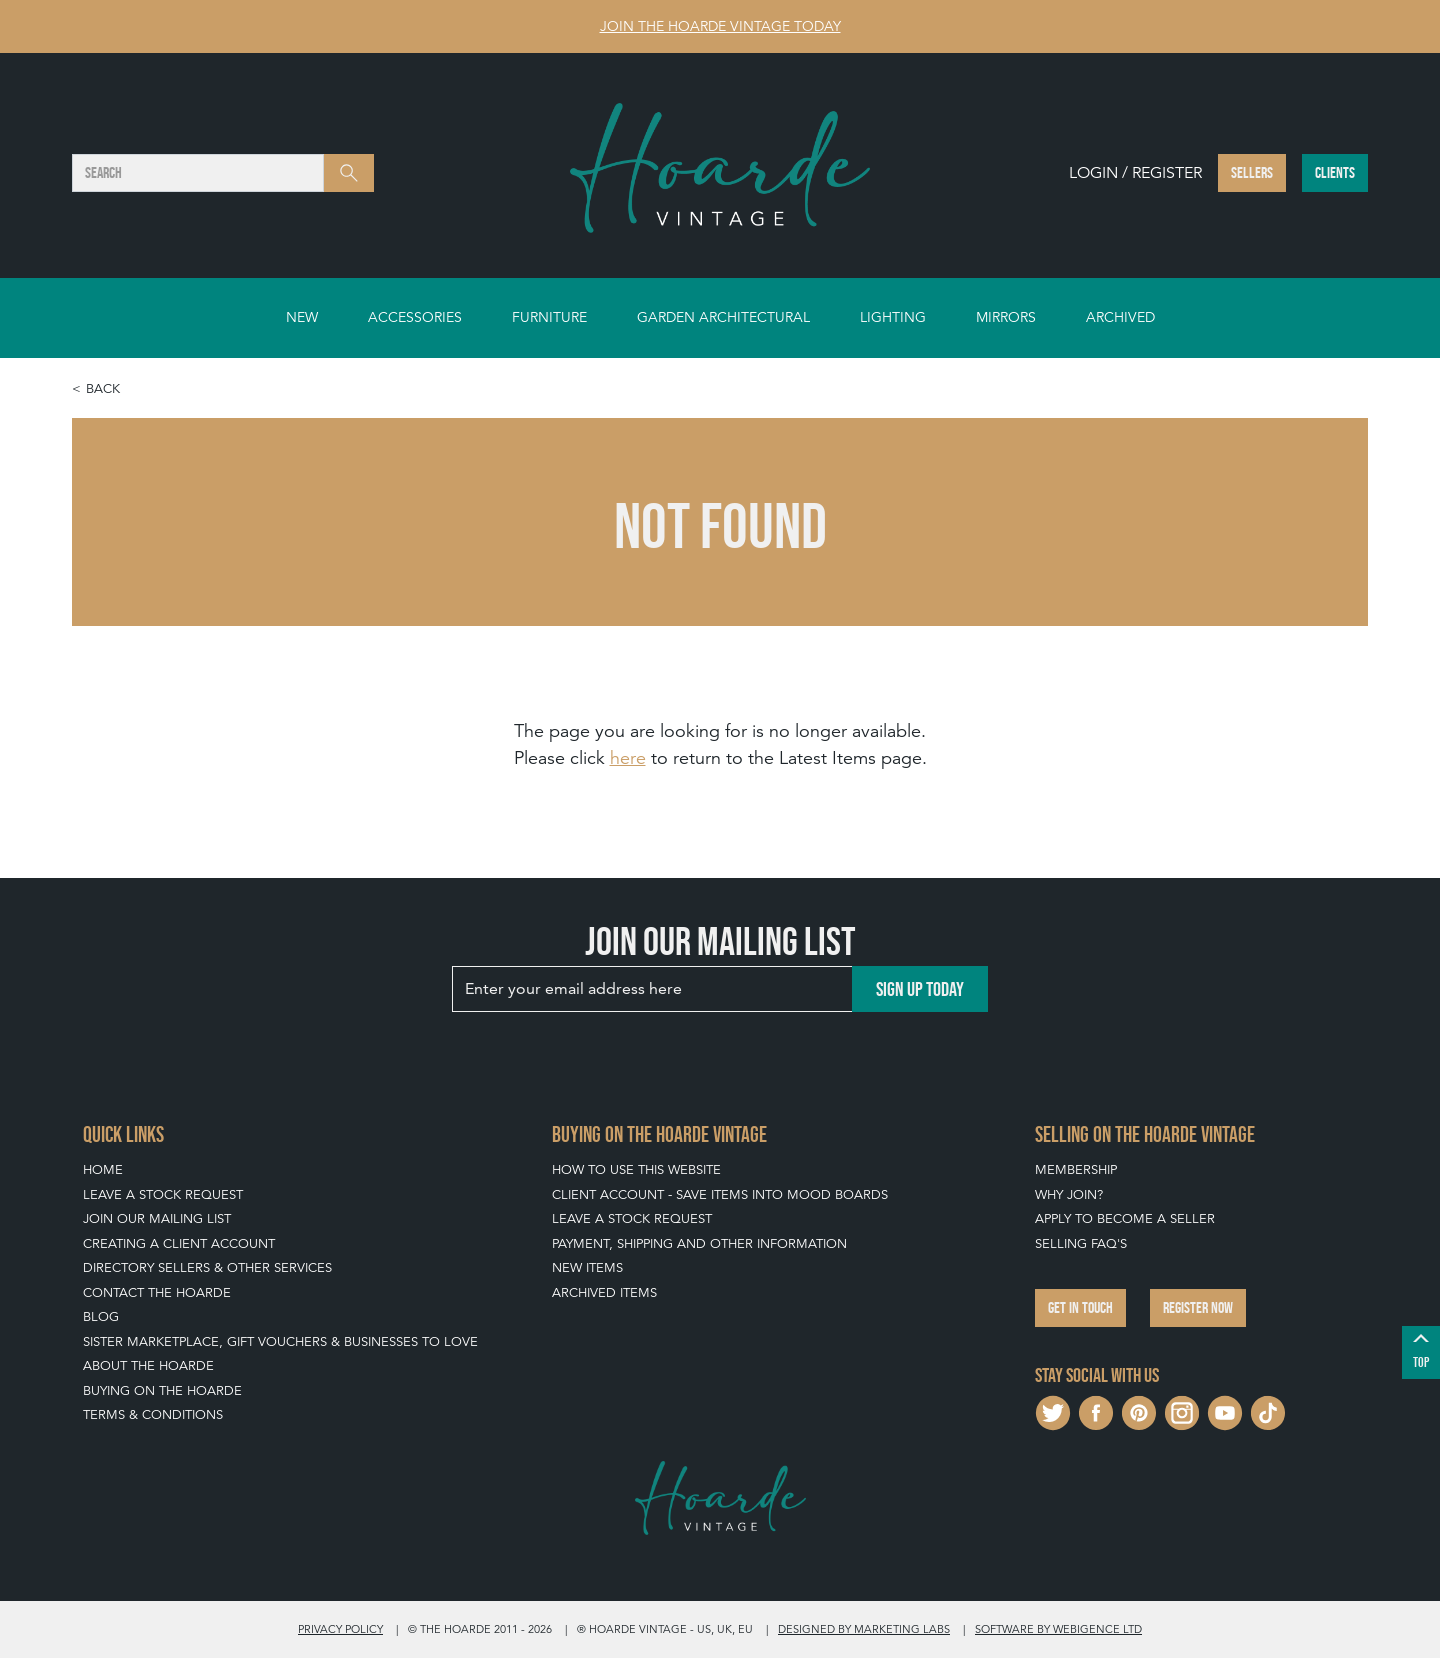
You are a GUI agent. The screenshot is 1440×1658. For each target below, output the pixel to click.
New (302, 317)
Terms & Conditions (153, 1414)
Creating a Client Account (179, 1243)
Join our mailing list (157, 1218)
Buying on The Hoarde (162, 1390)
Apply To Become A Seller (1125, 1218)
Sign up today (920, 989)
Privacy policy (340, 1629)
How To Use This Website (636, 1169)
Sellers (1252, 172)
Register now (1198, 1307)
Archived (1120, 317)
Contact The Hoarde (157, 1292)
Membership (1076, 1169)
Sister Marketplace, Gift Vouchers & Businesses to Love (280, 1341)
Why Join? (1069, 1194)
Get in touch (1080, 1307)
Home (103, 1169)
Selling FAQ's (1081, 1243)
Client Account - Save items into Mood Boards (720, 1194)
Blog (101, 1316)
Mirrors (1006, 317)
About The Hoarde (148, 1365)
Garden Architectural (723, 317)
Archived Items (604, 1292)
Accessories (415, 317)
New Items (587, 1267)
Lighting (893, 317)
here (628, 757)
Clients (1335, 172)
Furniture (549, 317)
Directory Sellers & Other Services (207, 1267)
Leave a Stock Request (163, 1194)
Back (103, 388)
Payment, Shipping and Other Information (699, 1243)
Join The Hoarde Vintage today (720, 26)
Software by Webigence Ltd (1058, 1629)
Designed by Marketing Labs (864, 1629)
